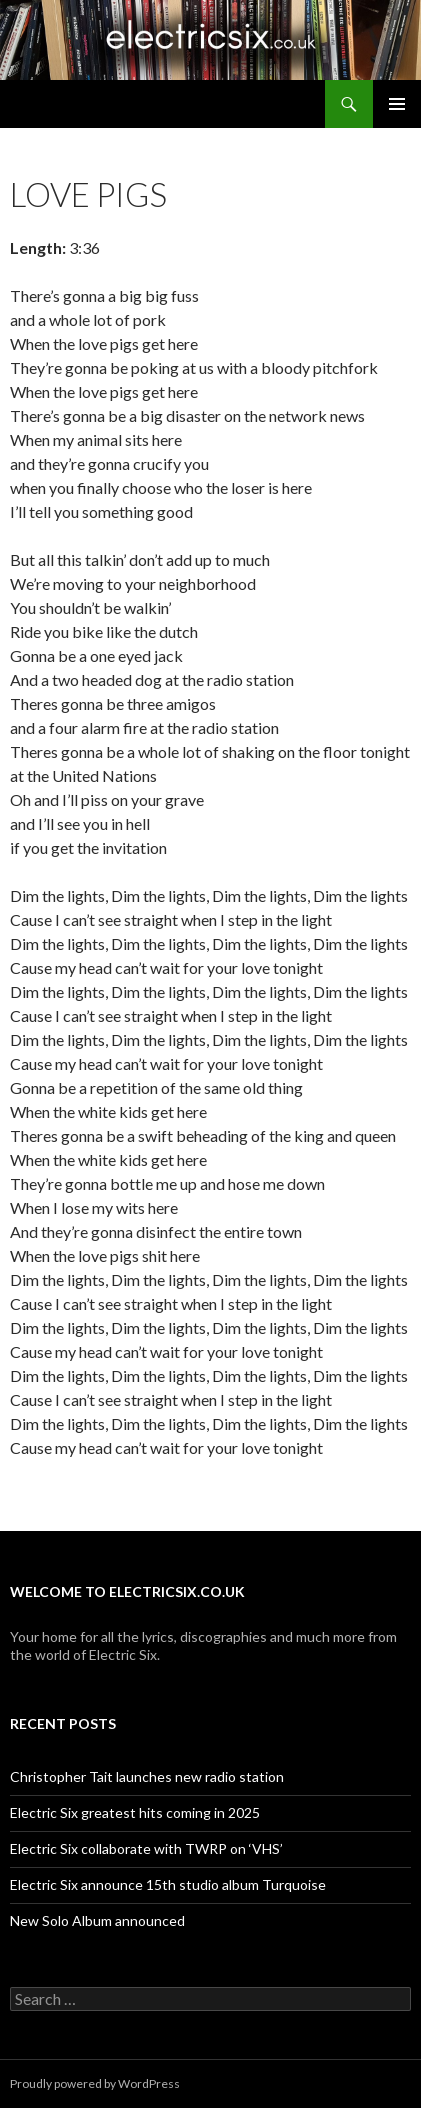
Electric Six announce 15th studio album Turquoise (168, 1884)
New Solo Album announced (97, 1920)
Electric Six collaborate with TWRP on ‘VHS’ (146, 1848)
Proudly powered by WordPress (95, 2083)
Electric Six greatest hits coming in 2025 (135, 1812)
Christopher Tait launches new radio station (147, 1776)
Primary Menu (397, 104)
